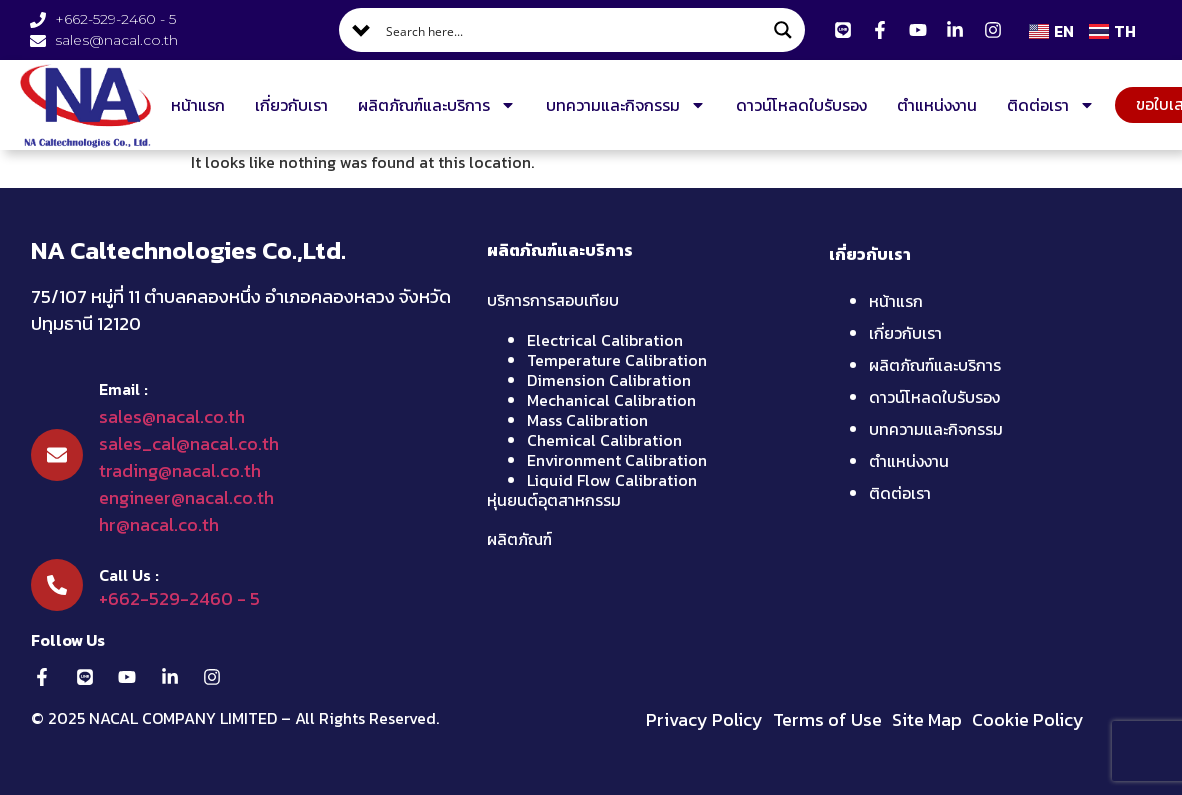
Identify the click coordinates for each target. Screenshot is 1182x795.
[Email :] (57, 455)
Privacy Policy (704, 719)
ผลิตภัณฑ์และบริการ (437, 105)
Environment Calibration (617, 460)
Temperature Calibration (617, 360)
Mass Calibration (587, 420)
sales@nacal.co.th (172, 416)
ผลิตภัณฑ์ (519, 539)
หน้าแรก (198, 105)
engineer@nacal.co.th (186, 497)
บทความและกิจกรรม (626, 105)
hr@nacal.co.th (159, 524)
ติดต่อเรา (1051, 105)
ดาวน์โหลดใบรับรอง (801, 105)
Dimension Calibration (609, 380)
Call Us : (129, 575)
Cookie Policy (1028, 719)
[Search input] (573, 30)
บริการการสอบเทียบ (553, 300)
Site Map (927, 719)
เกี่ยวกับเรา (291, 105)
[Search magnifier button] (783, 30)
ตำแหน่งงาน (937, 105)
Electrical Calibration (605, 340)
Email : (123, 389)
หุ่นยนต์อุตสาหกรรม (554, 500)
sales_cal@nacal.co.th (189, 443)
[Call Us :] (57, 585)
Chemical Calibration (604, 440)
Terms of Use (827, 719)
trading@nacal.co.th (180, 470)
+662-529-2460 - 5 (179, 598)
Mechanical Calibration (611, 400)
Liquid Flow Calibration (612, 480)
